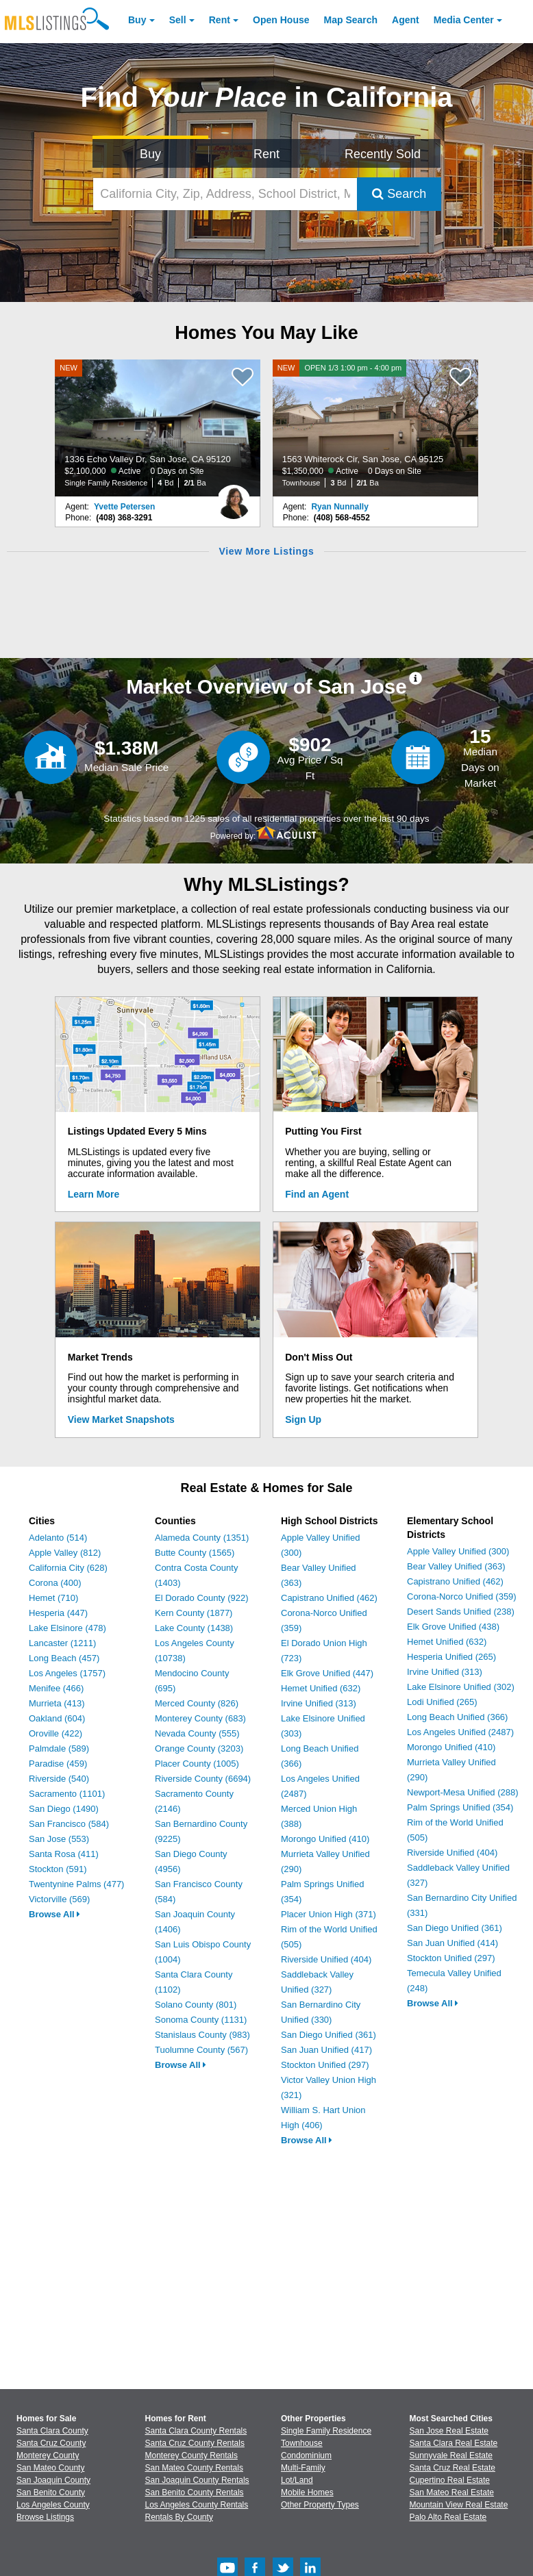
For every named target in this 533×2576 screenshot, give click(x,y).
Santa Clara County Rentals (196, 2431)
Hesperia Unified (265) (451, 1657)
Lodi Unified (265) (442, 1702)
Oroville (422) (55, 1733)
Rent (219, 19)
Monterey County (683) (200, 1718)
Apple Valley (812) (65, 1553)
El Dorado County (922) (202, 1598)
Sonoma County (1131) (201, 2020)
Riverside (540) (59, 1778)
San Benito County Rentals (194, 2492)
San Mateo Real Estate (452, 2492)
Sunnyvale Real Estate (451, 2455)
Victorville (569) (59, 1899)
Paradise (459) (58, 1763)
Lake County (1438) (194, 1628)
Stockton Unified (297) (325, 2065)
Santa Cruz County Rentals (195, 2443)
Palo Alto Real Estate (448, 2517)
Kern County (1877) (193, 1613)
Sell (177, 19)
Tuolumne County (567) (201, 2050)
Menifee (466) (56, 1688)
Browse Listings (45, 2517)
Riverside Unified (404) (326, 1959)
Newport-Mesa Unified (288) (463, 1792)
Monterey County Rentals (191, 2455)
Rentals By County (179, 2517)
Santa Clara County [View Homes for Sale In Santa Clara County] (52, 2431)
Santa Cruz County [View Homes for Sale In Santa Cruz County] (51, 2443)
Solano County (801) (195, 2004)
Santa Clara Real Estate (454, 2443)
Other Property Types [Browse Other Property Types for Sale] (320, 2505)
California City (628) (68, 1568)
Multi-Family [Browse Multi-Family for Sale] (303, 2468)
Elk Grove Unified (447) (327, 1673)
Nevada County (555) (197, 1733)
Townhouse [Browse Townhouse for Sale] (302, 2443)
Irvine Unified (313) (318, 1703)
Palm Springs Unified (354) (460, 1807)
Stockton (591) (58, 1869)
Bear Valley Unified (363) (456, 1566)
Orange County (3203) (199, 1748)
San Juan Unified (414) (452, 1943)
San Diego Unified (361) (328, 2035)
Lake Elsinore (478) (67, 1628)
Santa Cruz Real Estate (452, 2468)
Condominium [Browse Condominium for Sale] (306, 2455)
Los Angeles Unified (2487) (460, 1732)
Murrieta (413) (57, 1703)
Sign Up (303, 1419)
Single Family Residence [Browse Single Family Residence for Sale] (326, 2431)
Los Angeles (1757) (67, 1673)
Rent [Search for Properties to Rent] (266, 154)
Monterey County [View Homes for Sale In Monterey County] (47, 2455)
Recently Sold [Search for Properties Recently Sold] (383, 154)
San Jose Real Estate (449, 2431)
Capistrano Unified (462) (329, 1598)
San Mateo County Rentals (194, 2468)
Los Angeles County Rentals (197, 2505)
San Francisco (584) (69, 1824)
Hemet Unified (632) (320, 1688)
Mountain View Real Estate (459, 2505)
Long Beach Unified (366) (457, 1717)
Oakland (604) (57, 1718)
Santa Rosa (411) (64, 1854)
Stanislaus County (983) (202, 2035)
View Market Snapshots (121, 1419)
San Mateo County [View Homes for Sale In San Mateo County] (50, 2468)
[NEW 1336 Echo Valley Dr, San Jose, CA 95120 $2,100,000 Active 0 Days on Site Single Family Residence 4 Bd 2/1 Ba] (157, 427)
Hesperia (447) (58, 1613)
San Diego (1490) (64, 1809)
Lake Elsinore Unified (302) (461, 1687)
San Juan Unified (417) (326, 2050)
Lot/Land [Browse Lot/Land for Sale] (297, 2480)
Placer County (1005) (197, 1763)
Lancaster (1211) (62, 1643)
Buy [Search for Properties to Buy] (150, 154)
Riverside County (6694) (203, 1778)
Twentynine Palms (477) (76, 1884)
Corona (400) (55, 1583)
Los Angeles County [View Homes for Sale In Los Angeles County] (53, 2505)
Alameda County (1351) (202, 1537)
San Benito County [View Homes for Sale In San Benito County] (50, 2492)
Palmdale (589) (59, 1748)
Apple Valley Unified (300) (458, 1551)
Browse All (54, 1914)
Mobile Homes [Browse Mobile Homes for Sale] (307, 2492)
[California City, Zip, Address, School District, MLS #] (225, 194)
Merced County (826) (196, 1703)
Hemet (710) (53, 1598)
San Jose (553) (59, 1839)
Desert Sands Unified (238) (461, 1611)
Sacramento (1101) (67, 1794)
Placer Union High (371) (328, 1914)
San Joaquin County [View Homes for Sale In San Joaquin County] (53, 2480)
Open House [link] (281, 19)
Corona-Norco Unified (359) (462, 1596)
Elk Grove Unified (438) (453, 1626)
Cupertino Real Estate (450, 2480)
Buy (137, 19)
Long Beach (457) (64, 1658)
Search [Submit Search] (399, 194)
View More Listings (266, 551)
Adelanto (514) (58, 1537)
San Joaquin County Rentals (197, 2480)
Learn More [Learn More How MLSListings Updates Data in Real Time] (93, 1194)
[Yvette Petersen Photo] (233, 496)
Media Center (464, 19)
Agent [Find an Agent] (405, 19)
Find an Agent (317, 1194)
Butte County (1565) (194, 1553)
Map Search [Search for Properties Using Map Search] (351, 19)
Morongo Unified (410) (325, 1839)
